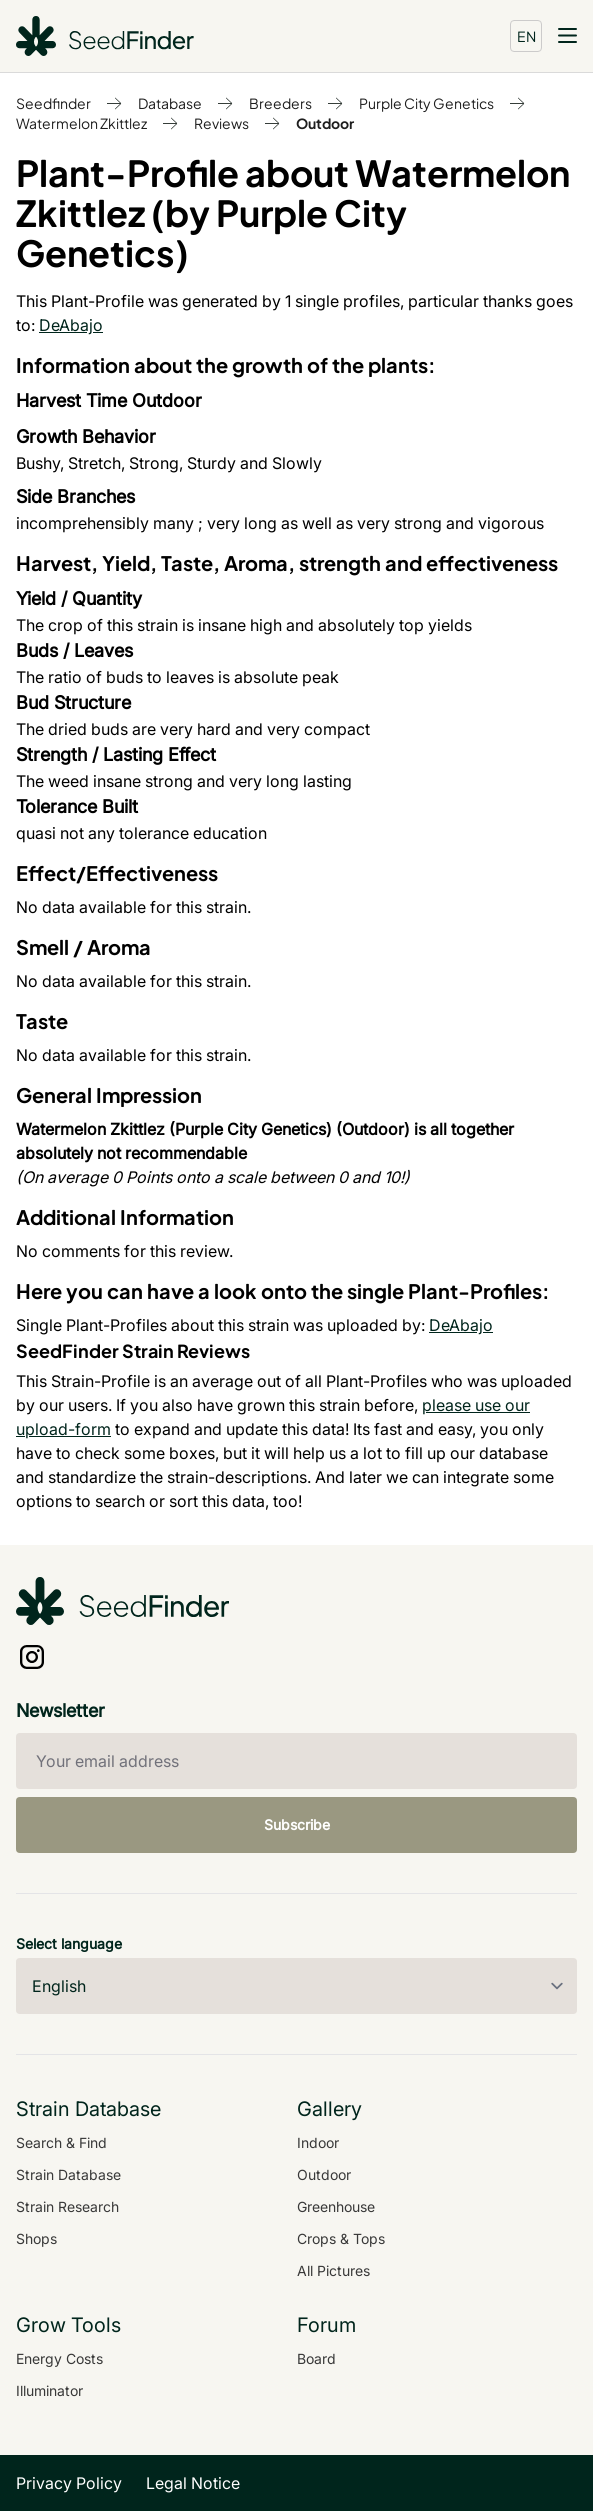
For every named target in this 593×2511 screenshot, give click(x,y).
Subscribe (297, 1824)
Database (170, 103)
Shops (36, 2238)
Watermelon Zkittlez (81, 123)
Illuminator (49, 2390)
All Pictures (333, 2270)
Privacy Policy (69, 2483)
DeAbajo (71, 325)
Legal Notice (193, 2483)
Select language (69, 1943)
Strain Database (68, 2174)
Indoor (318, 2142)
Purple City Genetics (426, 103)
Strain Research (67, 2206)
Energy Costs (59, 2358)
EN (526, 36)
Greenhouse (336, 2206)
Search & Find (61, 2142)
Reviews (221, 123)
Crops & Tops (341, 2238)
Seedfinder (53, 103)
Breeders (280, 103)
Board (316, 2358)
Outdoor (325, 123)
